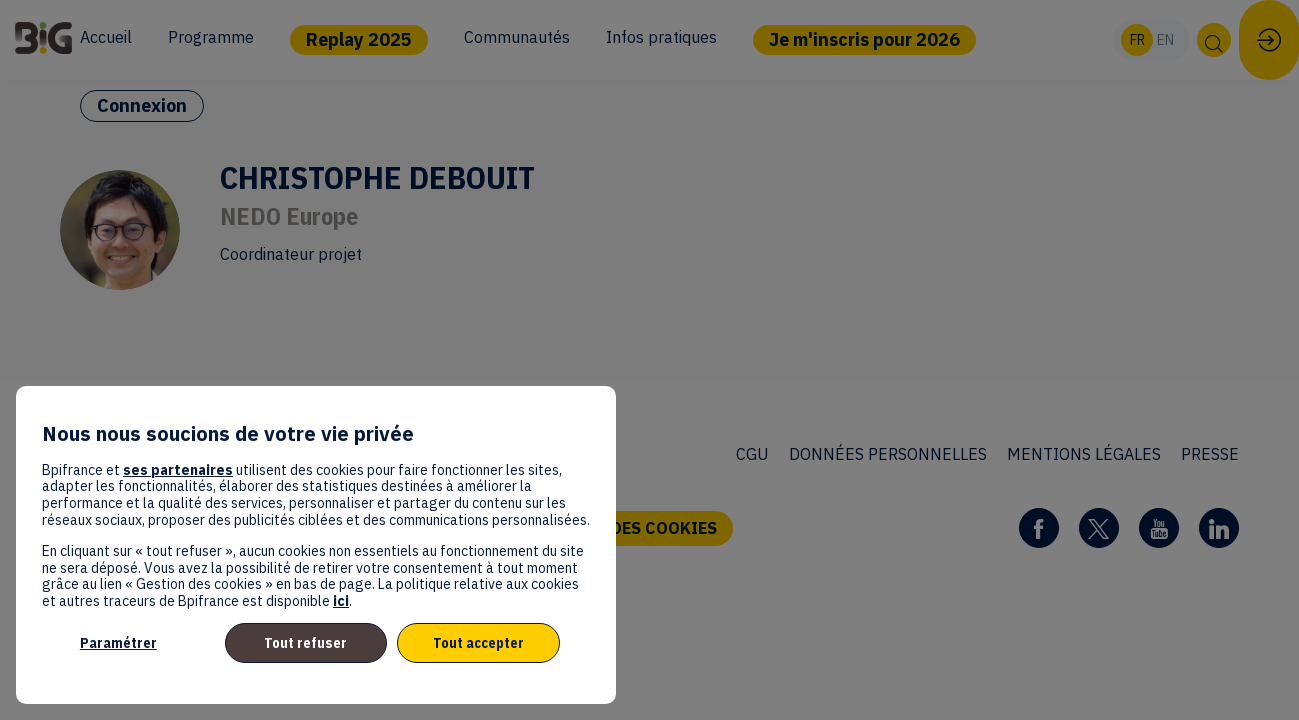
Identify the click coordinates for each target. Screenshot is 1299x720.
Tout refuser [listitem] (305, 643)
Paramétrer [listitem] (118, 643)
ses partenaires (178, 470)
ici (341, 601)
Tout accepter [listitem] (478, 643)
